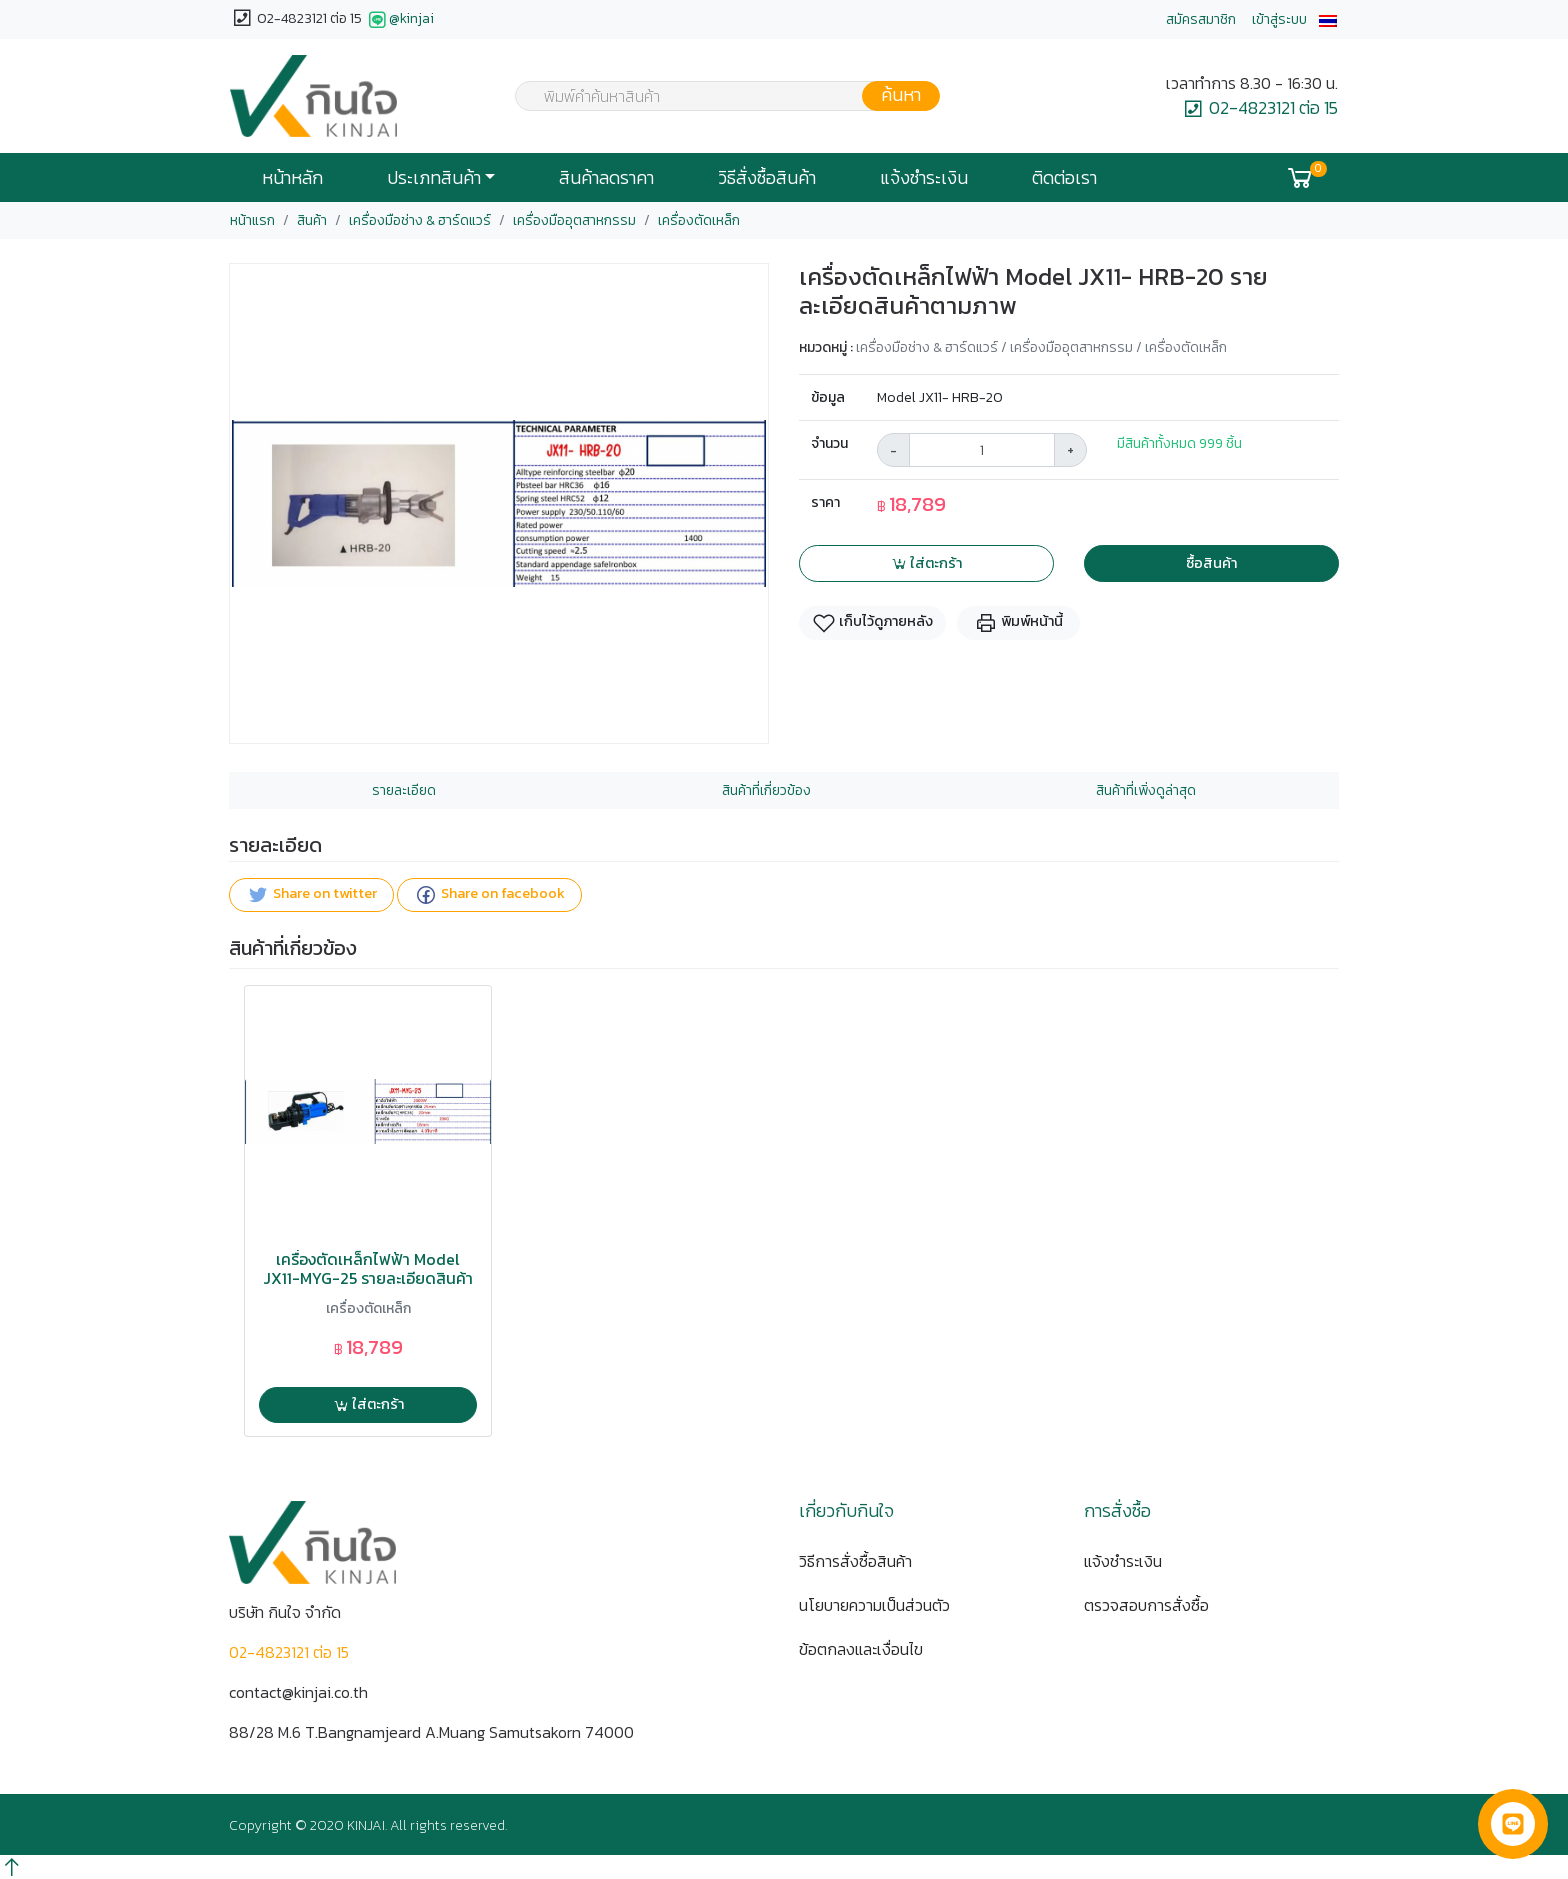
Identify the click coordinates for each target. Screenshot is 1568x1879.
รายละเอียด (404, 790)
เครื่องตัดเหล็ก (699, 220)
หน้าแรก (252, 220)
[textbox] (715, 98)
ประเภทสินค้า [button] (434, 178)
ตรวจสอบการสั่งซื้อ (1146, 1605)
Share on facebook (489, 895)
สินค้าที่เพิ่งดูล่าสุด (1146, 790)
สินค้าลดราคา (606, 178)
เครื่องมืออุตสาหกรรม (574, 220)
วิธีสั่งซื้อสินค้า (767, 178)
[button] (1328, 19)
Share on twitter (311, 895)
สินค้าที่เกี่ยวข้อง (766, 790)
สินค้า (312, 220)
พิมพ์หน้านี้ (1018, 622)
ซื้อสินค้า (1211, 563)
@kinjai (399, 20)
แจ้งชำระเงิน (924, 178)
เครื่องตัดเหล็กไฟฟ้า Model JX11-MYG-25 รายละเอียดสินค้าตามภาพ (368, 1279)
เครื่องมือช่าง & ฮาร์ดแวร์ (420, 220)
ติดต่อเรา (1064, 178)
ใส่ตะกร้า (926, 563)
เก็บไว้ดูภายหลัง (872, 622)
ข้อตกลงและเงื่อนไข (861, 1649)
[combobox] (715, 96)
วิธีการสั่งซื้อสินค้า (855, 1561)
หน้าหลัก (292, 178)
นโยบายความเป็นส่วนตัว (874, 1605)
